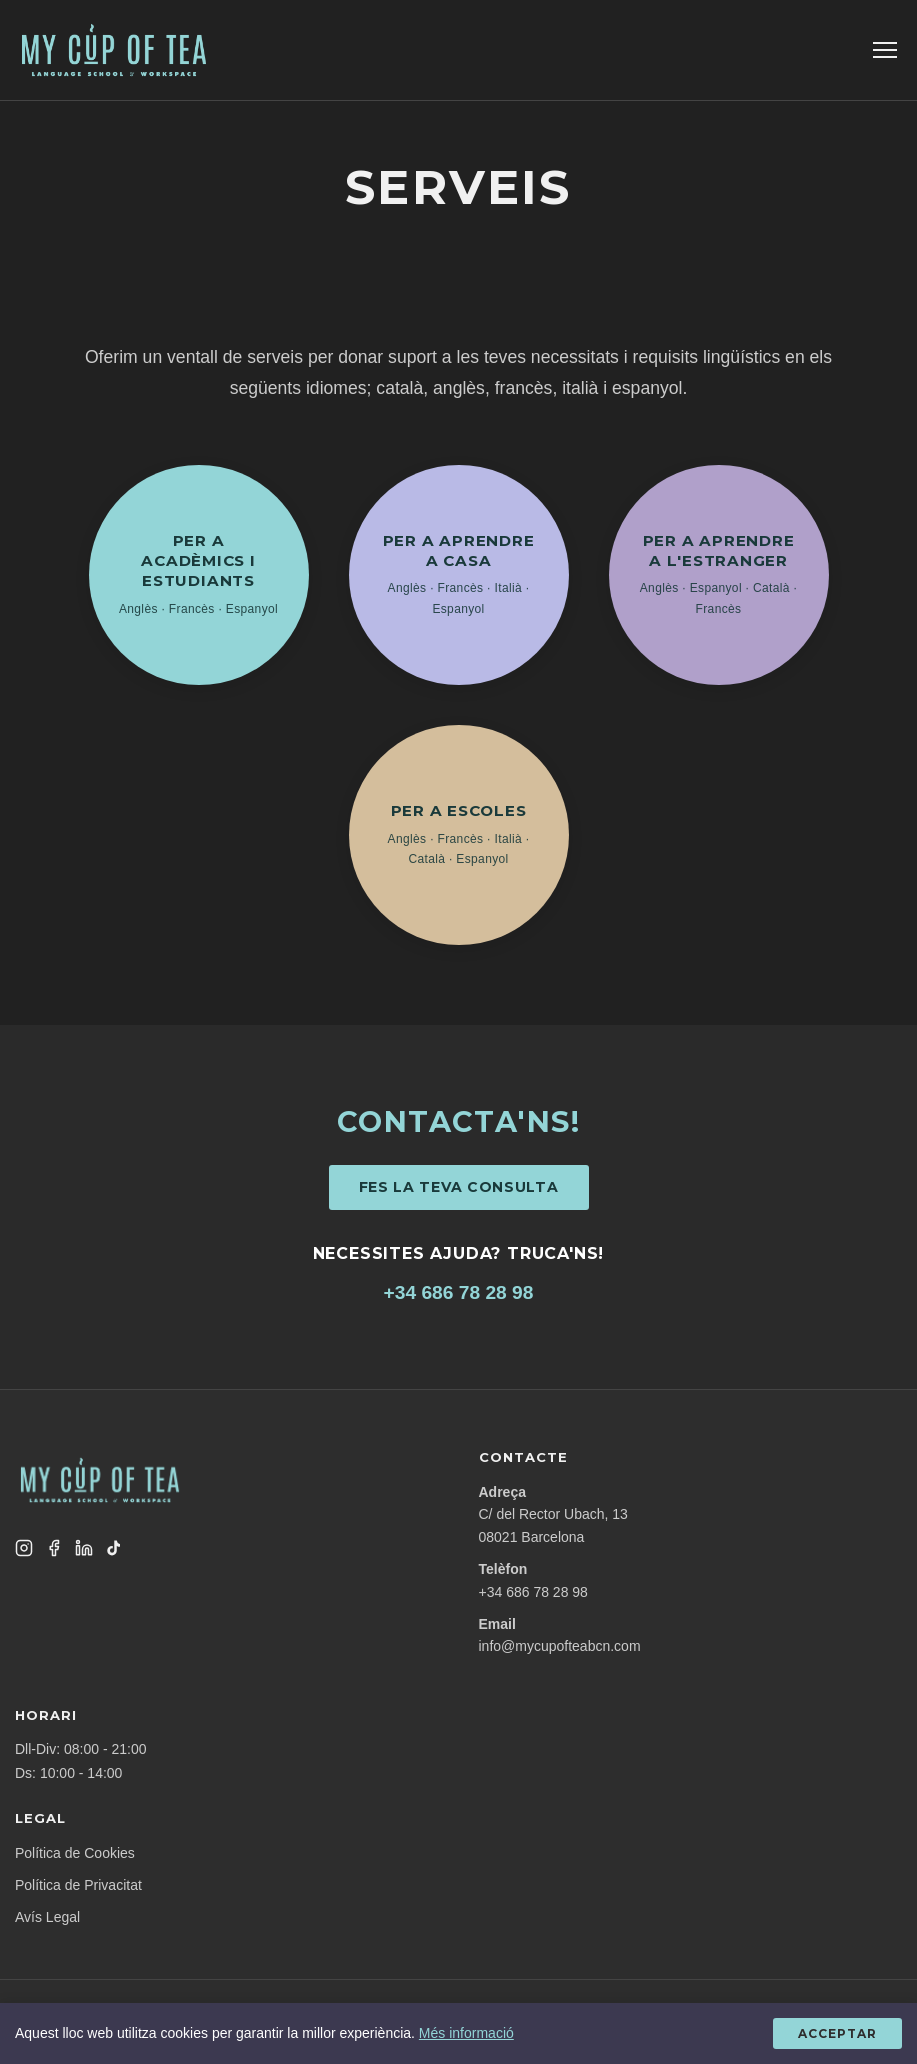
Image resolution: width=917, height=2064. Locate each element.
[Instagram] (24, 1548)
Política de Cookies (75, 1853)
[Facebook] (54, 1548)
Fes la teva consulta (459, 1187)
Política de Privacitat (78, 1885)
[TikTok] (114, 1548)
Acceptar (837, 2033)
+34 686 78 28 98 (459, 1292)
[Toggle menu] (885, 50)
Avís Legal (47, 1917)
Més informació (466, 2033)
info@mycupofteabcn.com (560, 1646)
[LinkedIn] (84, 1548)
